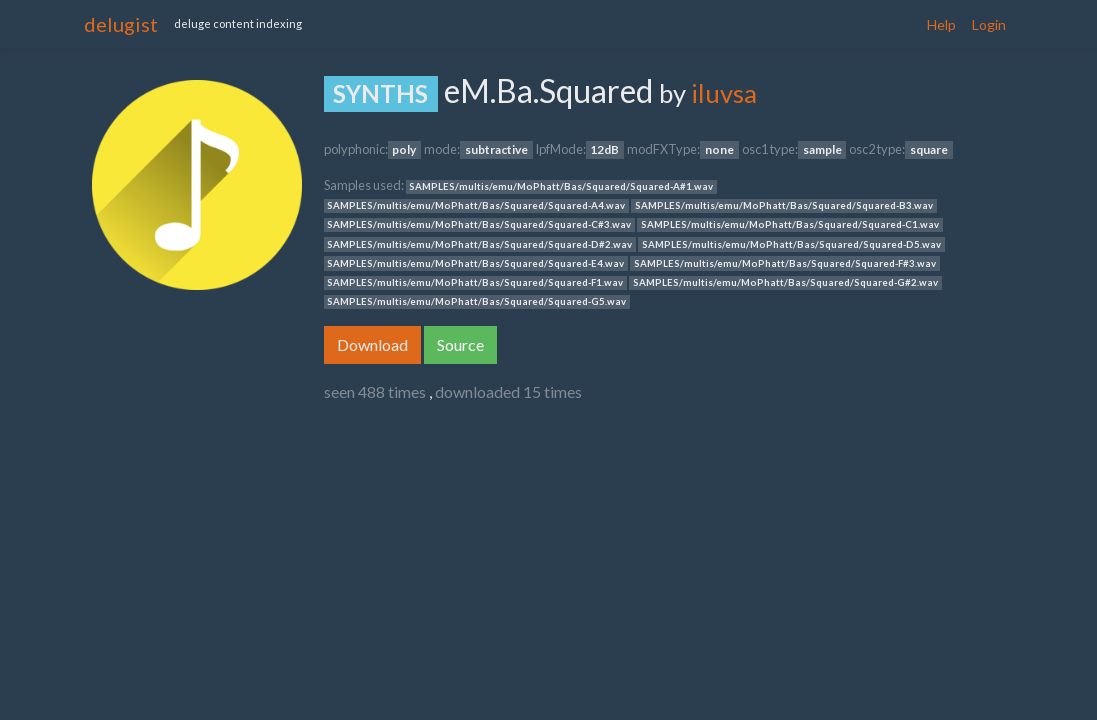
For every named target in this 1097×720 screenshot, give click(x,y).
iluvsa (724, 93)
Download (372, 344)
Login (989, 24)
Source (460, 344)
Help (941, 24)
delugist (121, 24)
